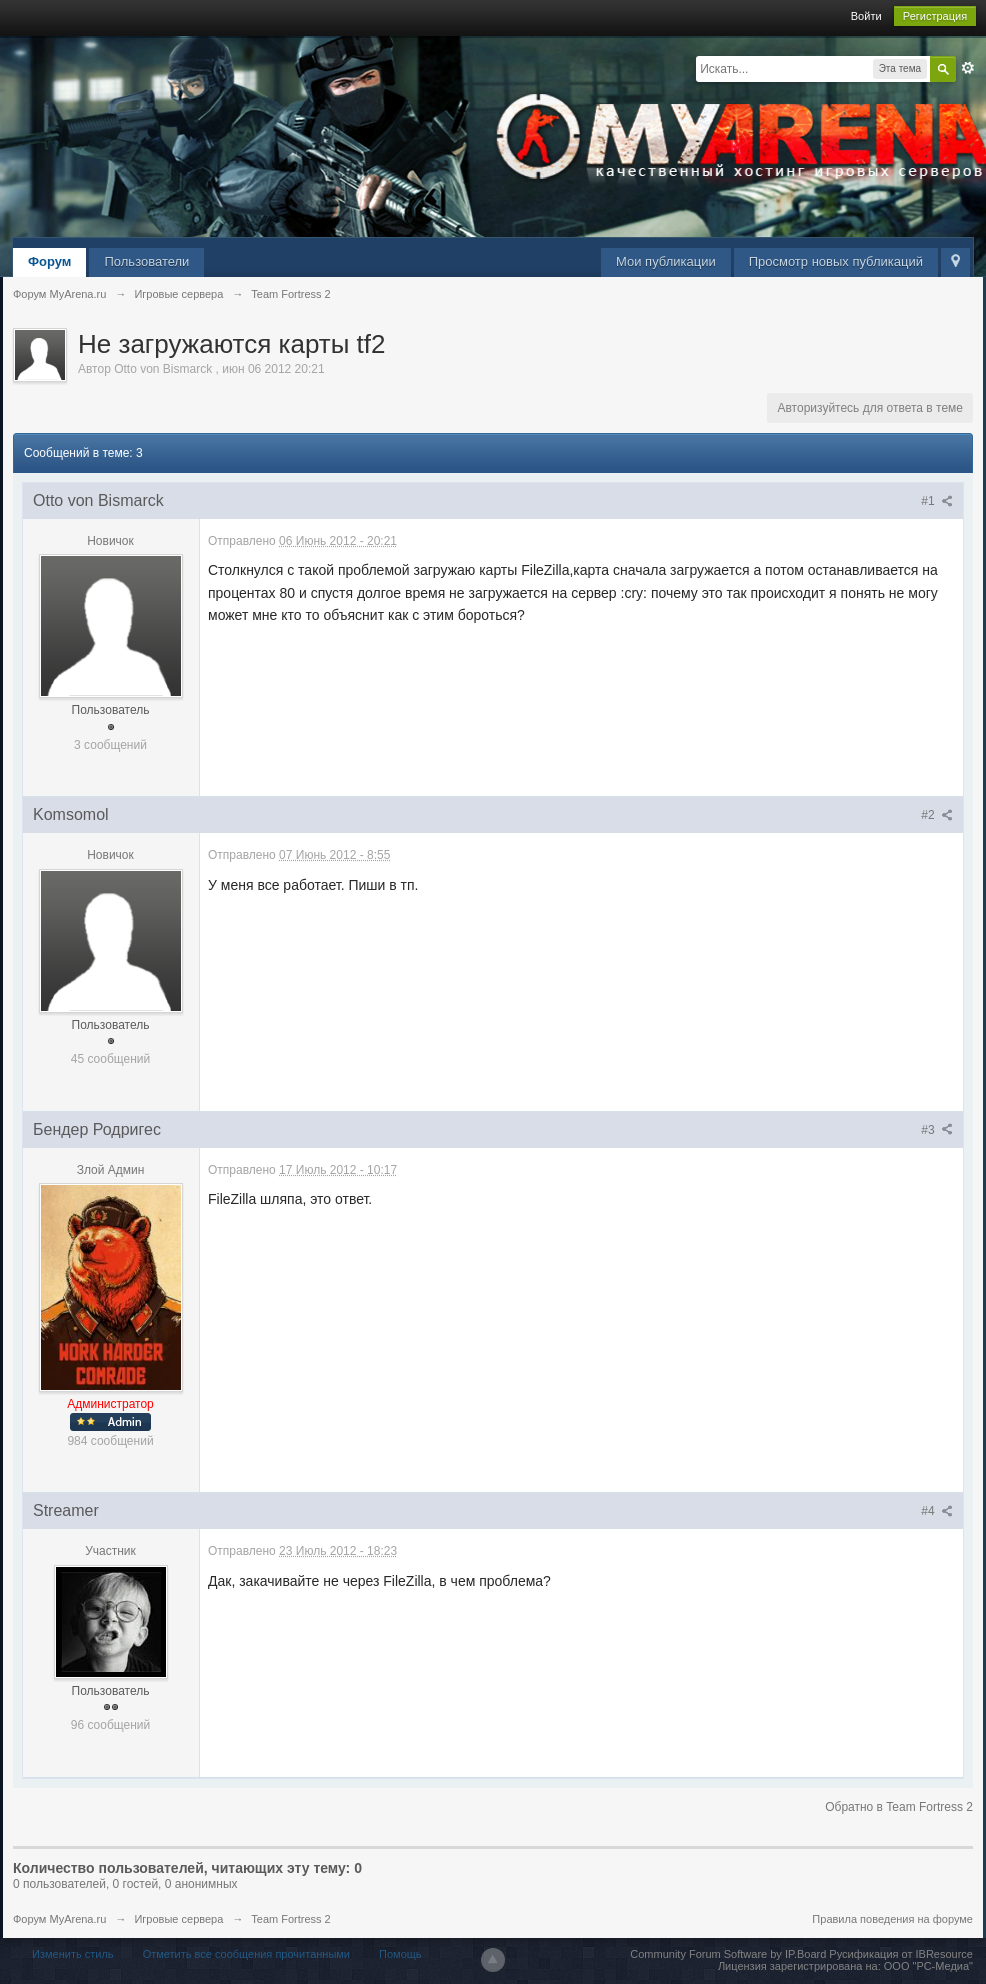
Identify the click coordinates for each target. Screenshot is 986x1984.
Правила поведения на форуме (892, 1919)
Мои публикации (666, 261)
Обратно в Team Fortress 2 (899, 1807)
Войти (866, 16)
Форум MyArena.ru (59, 1919)
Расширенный (968, 68)
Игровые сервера (178, 1919)
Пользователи (146, 261)
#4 (937, 1511)
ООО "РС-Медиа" (928, 1966)
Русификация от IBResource (899, 1954)
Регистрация (935, 16)
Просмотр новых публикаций (836, 261)
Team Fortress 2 (290, 1919)
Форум (49, 261)
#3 (937, 1130)
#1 (937, 501)
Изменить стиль (73, 1954)
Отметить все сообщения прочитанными (246, 1954)
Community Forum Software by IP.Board (728, 1954)
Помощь (400, 1954)
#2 (937, 815)
